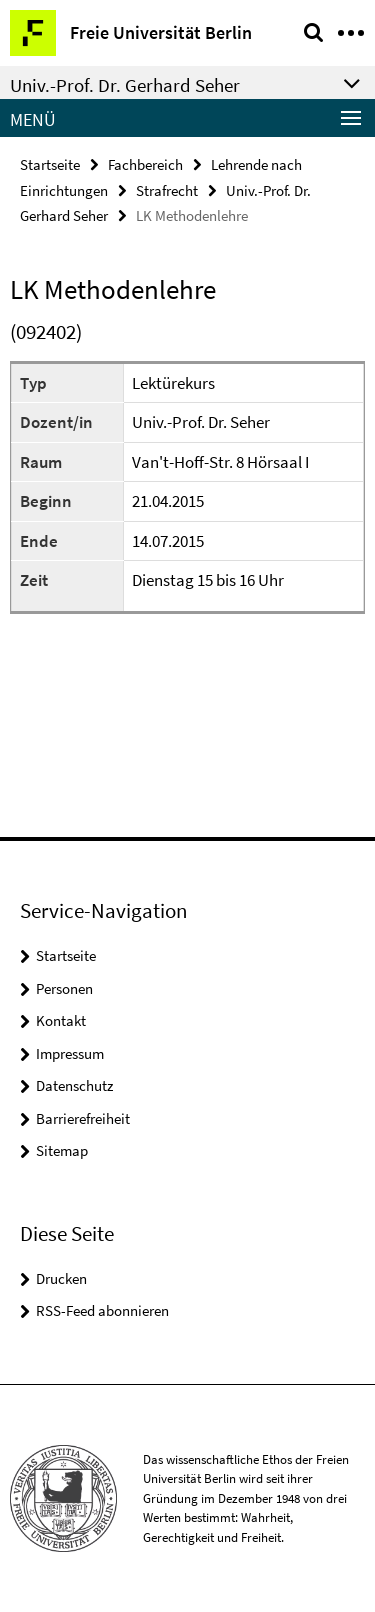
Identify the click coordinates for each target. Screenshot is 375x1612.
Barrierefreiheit (83, 1118)
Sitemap (62, 1150)
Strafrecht (167, 190)
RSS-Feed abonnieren (102, 1310)
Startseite (50, 164)
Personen (64, 988)
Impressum (70, 1053)
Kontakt (61, 1020)
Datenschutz (74, 1085)
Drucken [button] (61, 1278)
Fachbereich (145, 164)
